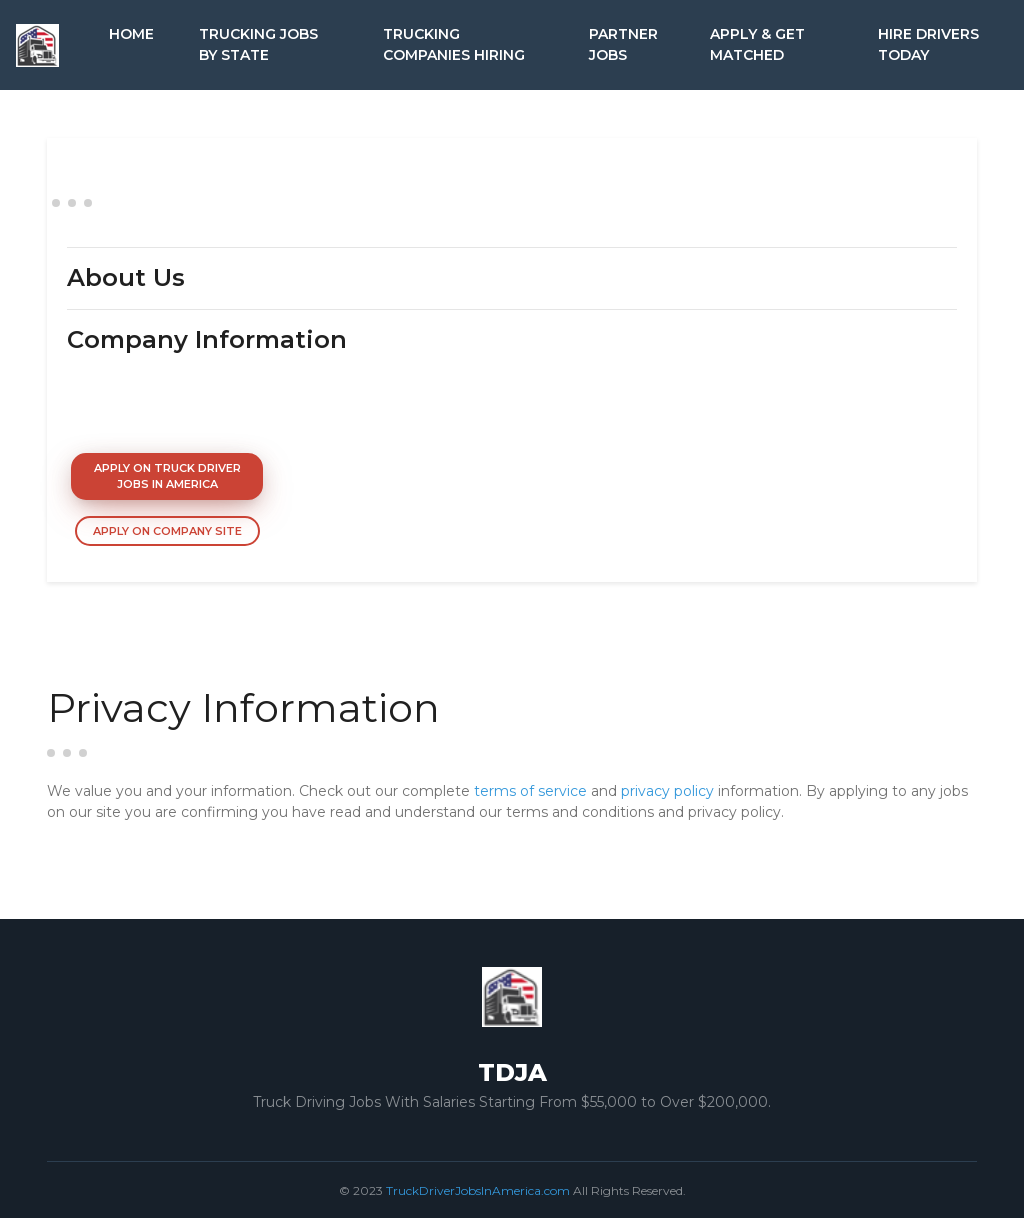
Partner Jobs (623, 44)
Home (131, 34)
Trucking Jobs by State (258, 44)
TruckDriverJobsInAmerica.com (478, 1190)
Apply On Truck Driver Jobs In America (167, 476)
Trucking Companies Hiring (454, 44)
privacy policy (667, 791)
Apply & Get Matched (757, 44)
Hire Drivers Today (928, 44)
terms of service (530, 791)
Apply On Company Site (167, 531)
